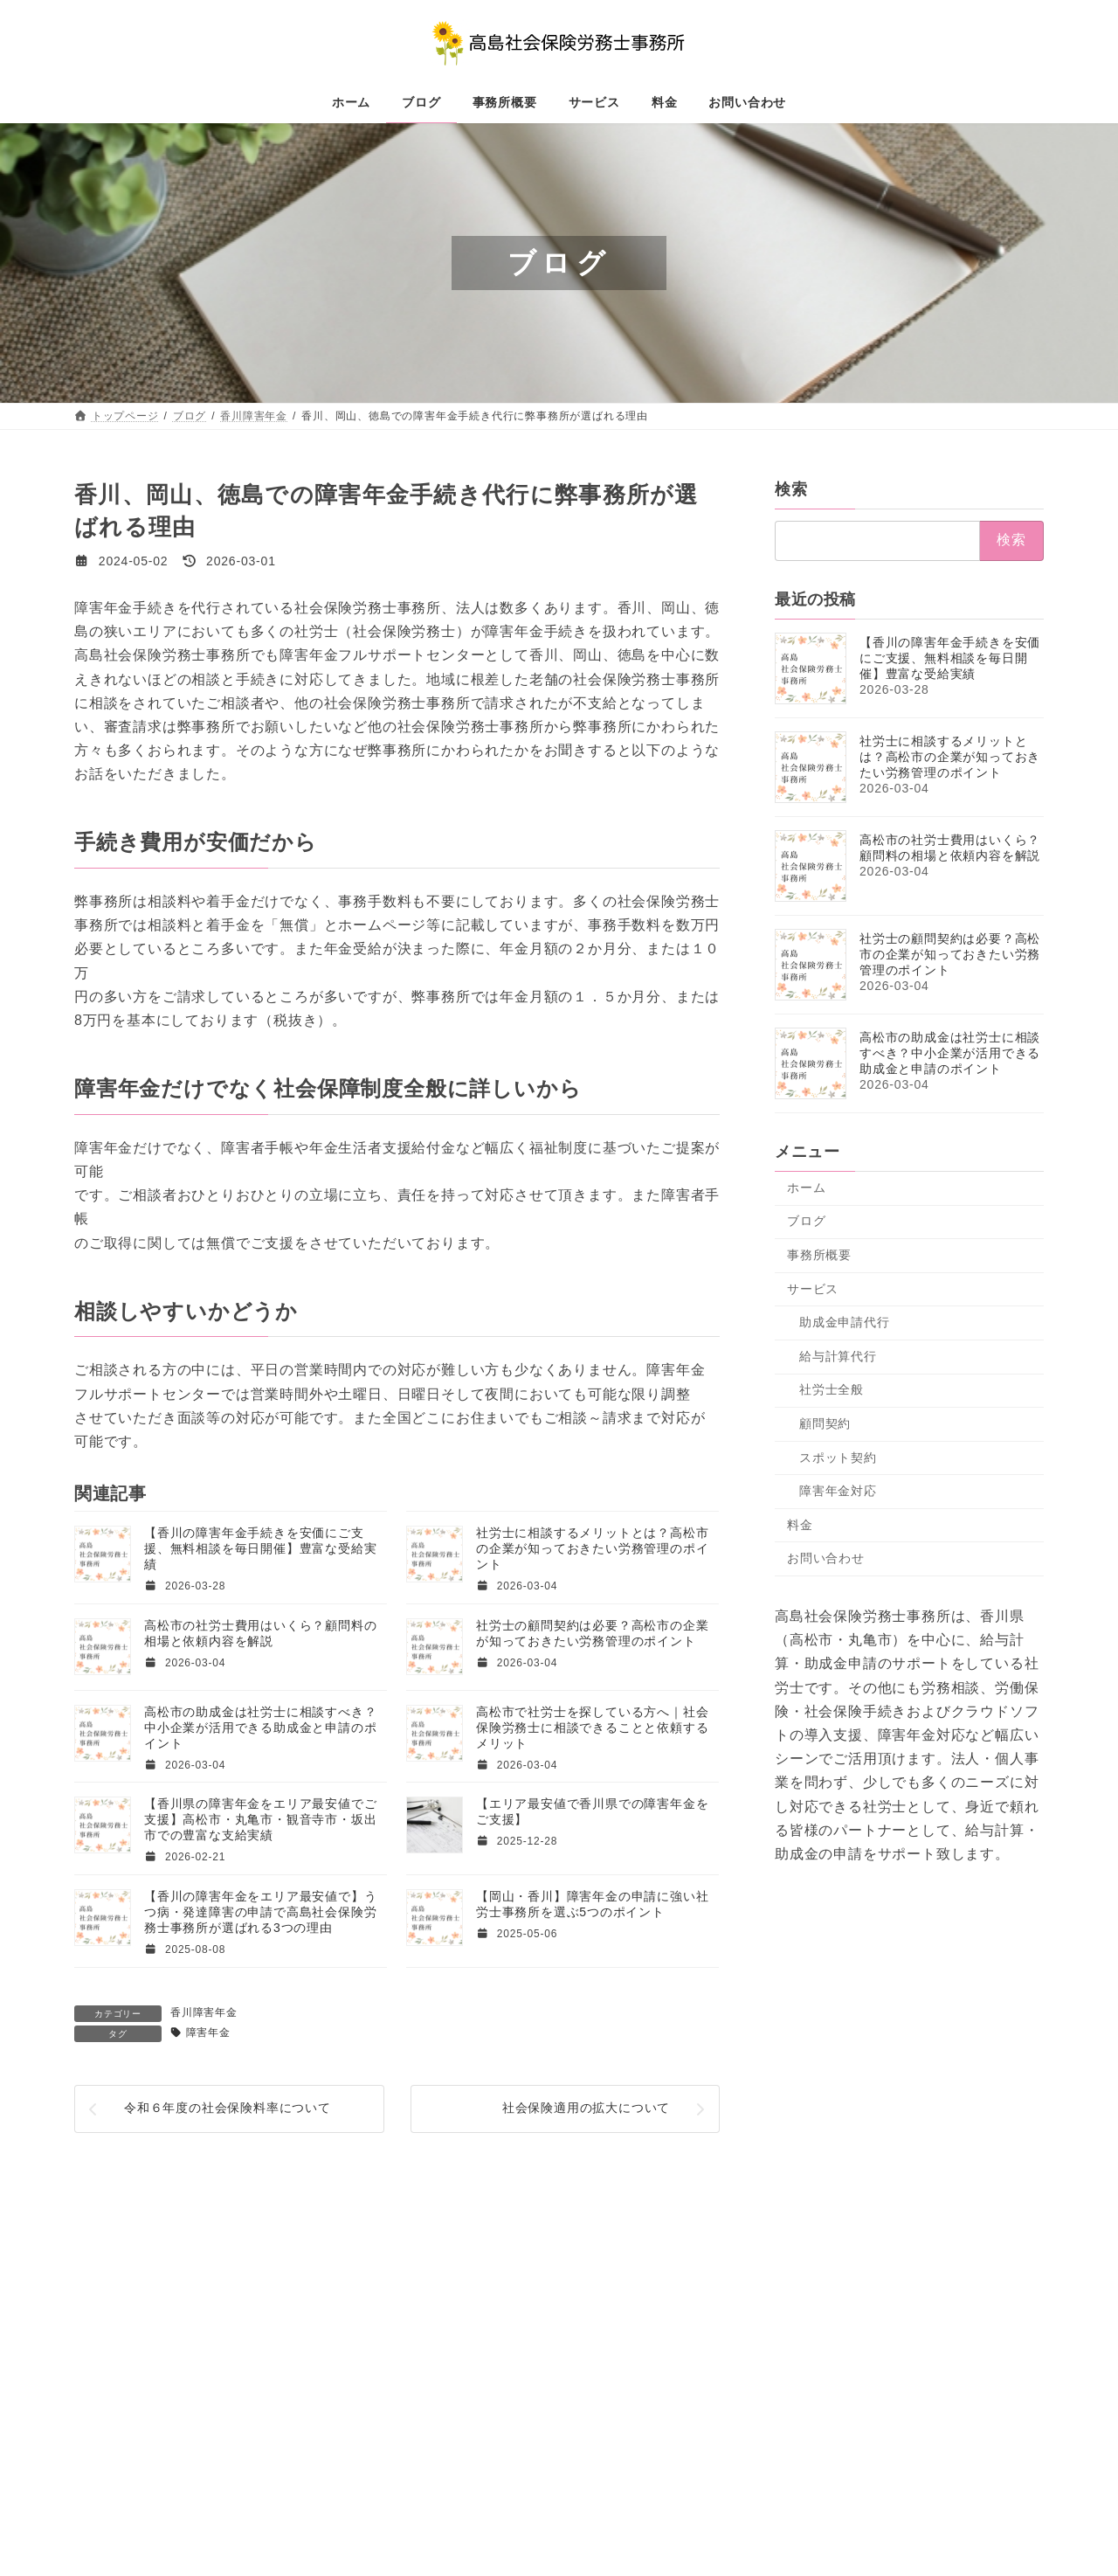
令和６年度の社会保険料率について (227, 2108)
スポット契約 (838, 1458)
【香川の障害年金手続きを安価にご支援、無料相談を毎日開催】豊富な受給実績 (260, 1548)
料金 (800, 1525)
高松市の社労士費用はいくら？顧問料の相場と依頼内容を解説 (949, 847)
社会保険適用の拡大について (586, 2108)
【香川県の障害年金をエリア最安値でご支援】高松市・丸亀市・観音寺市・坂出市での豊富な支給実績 (260, 1819)
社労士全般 (831, 1390)
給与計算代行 (838, 1356)
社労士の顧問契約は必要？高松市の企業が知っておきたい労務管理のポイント (949, 954)
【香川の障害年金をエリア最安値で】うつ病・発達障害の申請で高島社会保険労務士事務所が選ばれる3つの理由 (260, 1912)
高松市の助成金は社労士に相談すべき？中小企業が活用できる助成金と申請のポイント (260, 1727)
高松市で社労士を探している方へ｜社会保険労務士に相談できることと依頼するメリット (592, 1727)
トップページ (124, 2317)
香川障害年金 (204, 2012)
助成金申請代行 (844, 1322)
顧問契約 (825, 1423)
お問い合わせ (826, 1558)
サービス (812, 1289)
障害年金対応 (838, 1491)
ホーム (806, 1188)
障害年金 (208, 2032)
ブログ (806, 1222)
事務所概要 (819, 1255)
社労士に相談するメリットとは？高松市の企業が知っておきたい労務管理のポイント (592, 1548)
